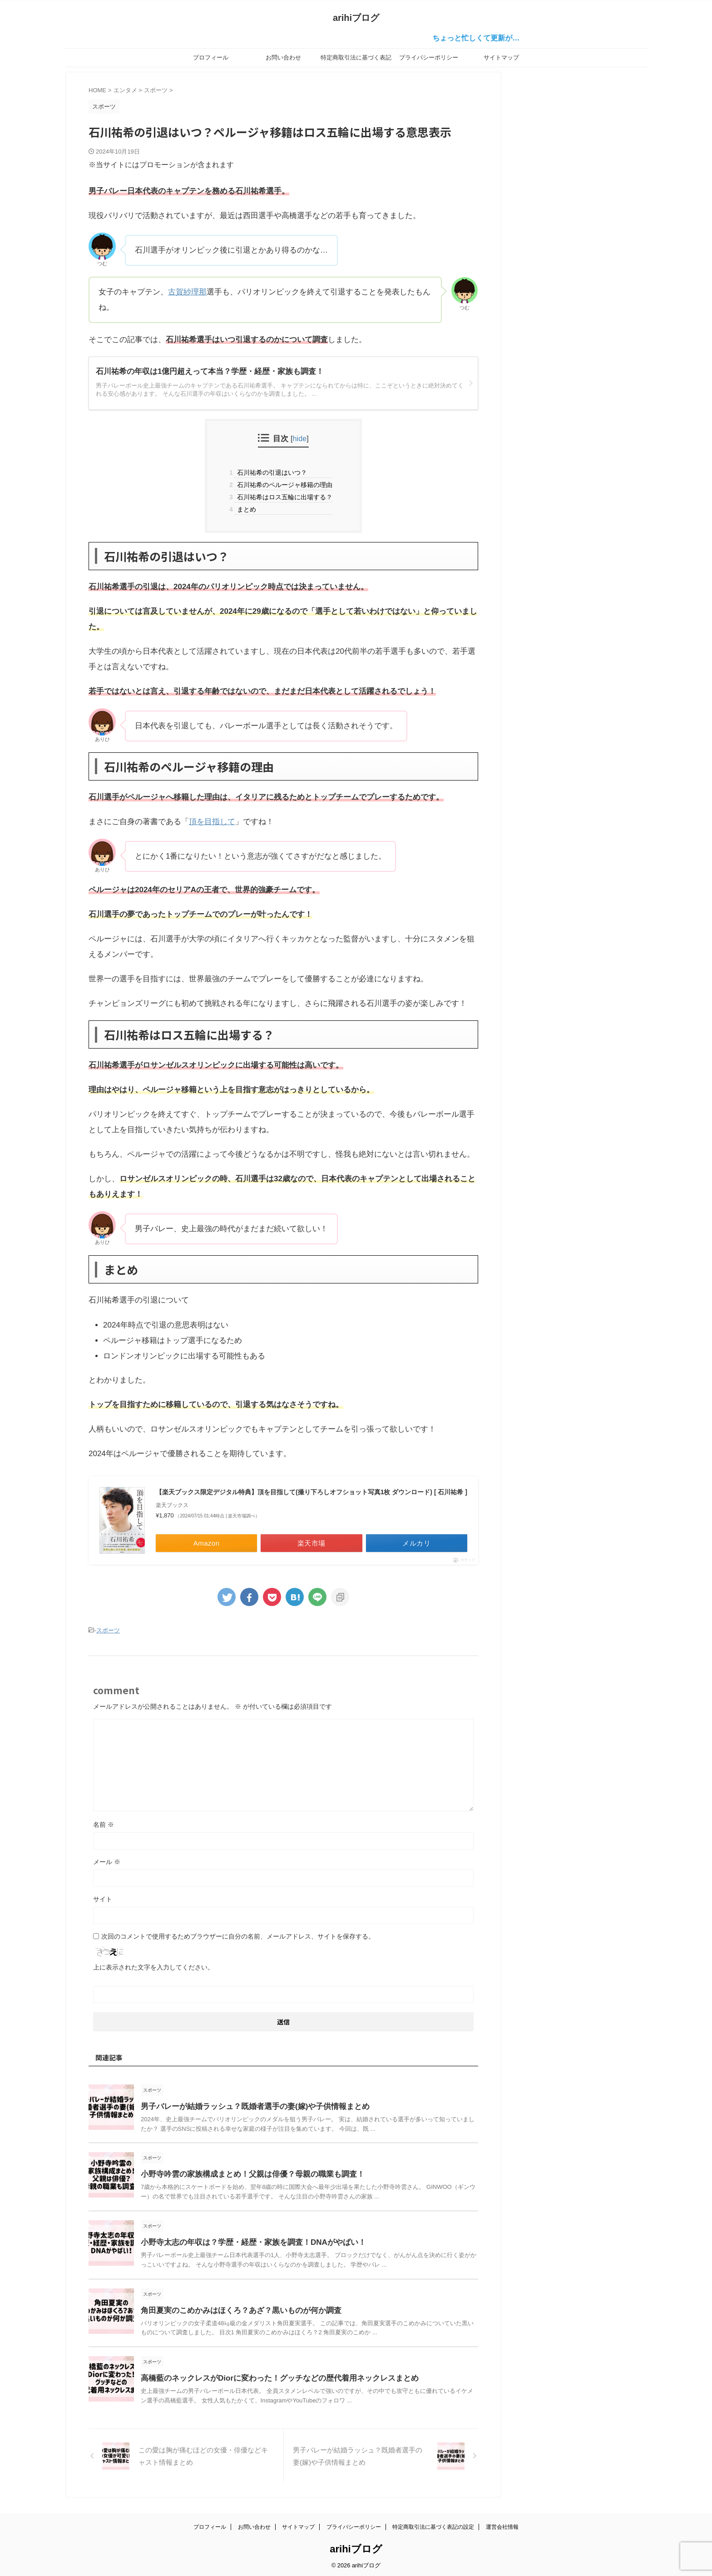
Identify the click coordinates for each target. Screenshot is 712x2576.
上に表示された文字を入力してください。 (153, 1971)
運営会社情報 (502, 2524)
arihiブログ (356, 18)
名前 (103, 1828)
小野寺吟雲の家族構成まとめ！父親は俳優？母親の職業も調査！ (246, 2179)
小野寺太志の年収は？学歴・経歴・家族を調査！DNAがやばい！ (247, 2247)
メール (106, 1866)
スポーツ (108, 1635)
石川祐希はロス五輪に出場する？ (283, 497)
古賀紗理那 (187, 292)
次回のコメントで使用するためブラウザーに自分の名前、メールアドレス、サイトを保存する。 (238, 1940)
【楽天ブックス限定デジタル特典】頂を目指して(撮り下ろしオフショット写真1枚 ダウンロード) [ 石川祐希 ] (309, 1498)
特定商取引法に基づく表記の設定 (356, 60)
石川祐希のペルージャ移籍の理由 (283, 484)
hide (300, 438)
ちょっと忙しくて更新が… (490, 38)
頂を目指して (212, 821)
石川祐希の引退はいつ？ (270, 472)
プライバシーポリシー (428, 57)
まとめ (245, 509)
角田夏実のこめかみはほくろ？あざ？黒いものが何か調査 (235, 2314)
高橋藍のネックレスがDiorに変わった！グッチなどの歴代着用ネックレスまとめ (271, 2383)
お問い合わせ (283, 57)
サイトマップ (501, 57)
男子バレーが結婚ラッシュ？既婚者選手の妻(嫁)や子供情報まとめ (248, 2110)
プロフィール (210, 57)
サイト (102, 1903)
